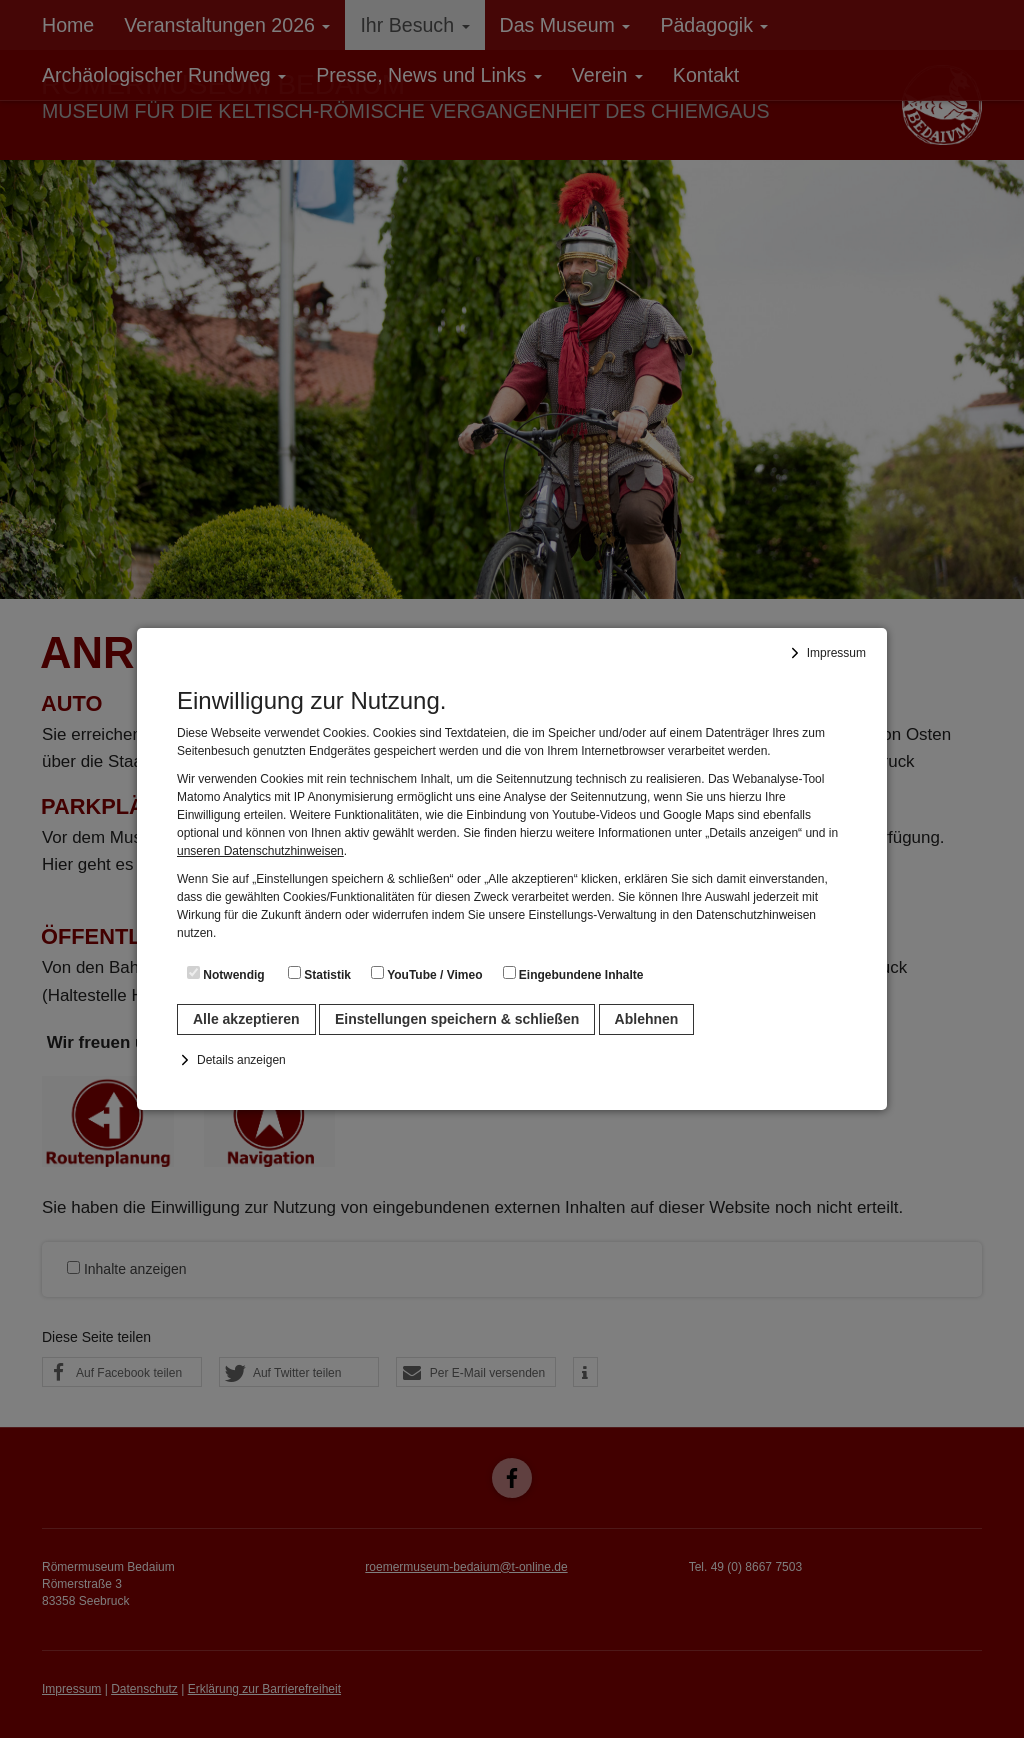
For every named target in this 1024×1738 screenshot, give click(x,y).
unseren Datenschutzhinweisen (260, 851)
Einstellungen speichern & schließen (457, 1019)
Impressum (836, 653)
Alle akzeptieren (246, 1019)
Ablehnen (647, 1019)
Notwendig (226, 974)
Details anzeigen (241, 1060)
